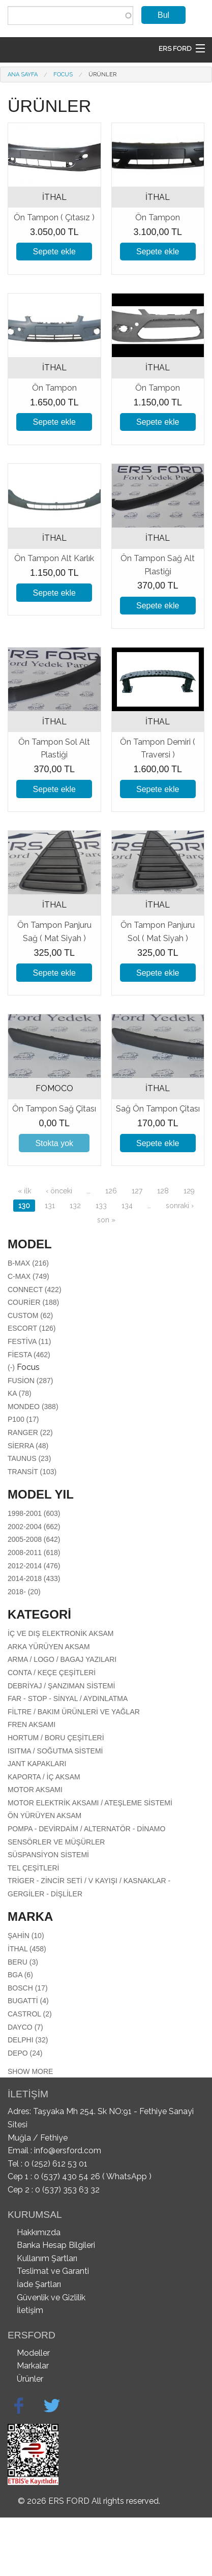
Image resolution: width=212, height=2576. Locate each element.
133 (101, 1206)
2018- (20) (24, 1592)
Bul (163, 15)
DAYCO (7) (25, 2027)
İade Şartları (39, 2284)
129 (189, 1191)
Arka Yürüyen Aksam (49, 1647)
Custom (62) (30, 1315)
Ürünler (102, 74)
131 (50, 1206)
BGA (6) (20, 1975)
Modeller (33, 2353)
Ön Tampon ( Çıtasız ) (54, 217)
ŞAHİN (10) (26, 1935)
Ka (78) (20, 1393)
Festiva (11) (29, 1341)
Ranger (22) (30, 1432)
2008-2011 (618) (34, 1552)
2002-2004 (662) (34, 1527)
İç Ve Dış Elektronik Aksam (61, 1633)
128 (163, 1191)
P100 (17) (23, 1419)
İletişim (30, 2310)
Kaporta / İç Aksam (44, 1777)
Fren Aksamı (31, 1724)
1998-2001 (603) (34, 1513)
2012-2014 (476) (34, 1566)
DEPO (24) (25, 2053)
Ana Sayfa (23, 74)
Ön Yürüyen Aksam (44, 1815)
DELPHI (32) (28, 2040)
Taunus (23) (29, 1458)
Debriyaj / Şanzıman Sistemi (61, 1686)
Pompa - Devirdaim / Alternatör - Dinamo (86, 1829)
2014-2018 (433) (34, 1578)
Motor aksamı (35, 1789)
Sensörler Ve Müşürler (56, 1842)
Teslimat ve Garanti (53, 2271)
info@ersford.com (67, 2150)
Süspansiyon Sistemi (48, 1855)
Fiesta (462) (29, 1355)
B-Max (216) (28, 1263)
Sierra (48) (28, 1446)
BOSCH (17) (28, 1988)
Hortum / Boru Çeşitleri (56, 1738)
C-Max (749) (28, 1276)
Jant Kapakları (37, 1764)
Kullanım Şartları (47, 2258)
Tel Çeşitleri (33, 1868)
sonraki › (180, 1206)
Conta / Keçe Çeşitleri (52, 1672)
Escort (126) (31, 1328)
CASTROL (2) (30, 2014)
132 (75, 1206)
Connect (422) (35, 1289)
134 (127, 1206)
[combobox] (70, 15)
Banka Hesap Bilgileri (56, 2245)
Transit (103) (32, 1472)
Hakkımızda (38, 2232)
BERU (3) (23, 1962)
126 (111, 1191)
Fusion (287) (30, 1381)
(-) (12, 1367)
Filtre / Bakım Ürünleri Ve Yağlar (74, 1712)
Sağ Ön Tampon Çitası (158, 1109)
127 (137, 1191)
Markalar (33, 2365)
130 (24, 1206)
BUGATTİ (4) (28, 2001)
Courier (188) (33, 1302)
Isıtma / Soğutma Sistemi (55, 1751)
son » (106, 1220)
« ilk (24, 1191)
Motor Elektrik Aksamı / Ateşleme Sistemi (90, 1803)
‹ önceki (59, 1191)
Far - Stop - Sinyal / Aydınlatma (68, 1698)
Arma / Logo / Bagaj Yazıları (62, 1659)
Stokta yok (54, 1143)
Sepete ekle (54, 251)
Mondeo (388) (33, 1406)
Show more (30, 2071)
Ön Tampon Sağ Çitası (54, 1109)
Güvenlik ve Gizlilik (51, 2297)
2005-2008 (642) (34, 1539)
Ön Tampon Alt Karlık (54, 558)
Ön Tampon (157, 217)
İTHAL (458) (27, 1949)
